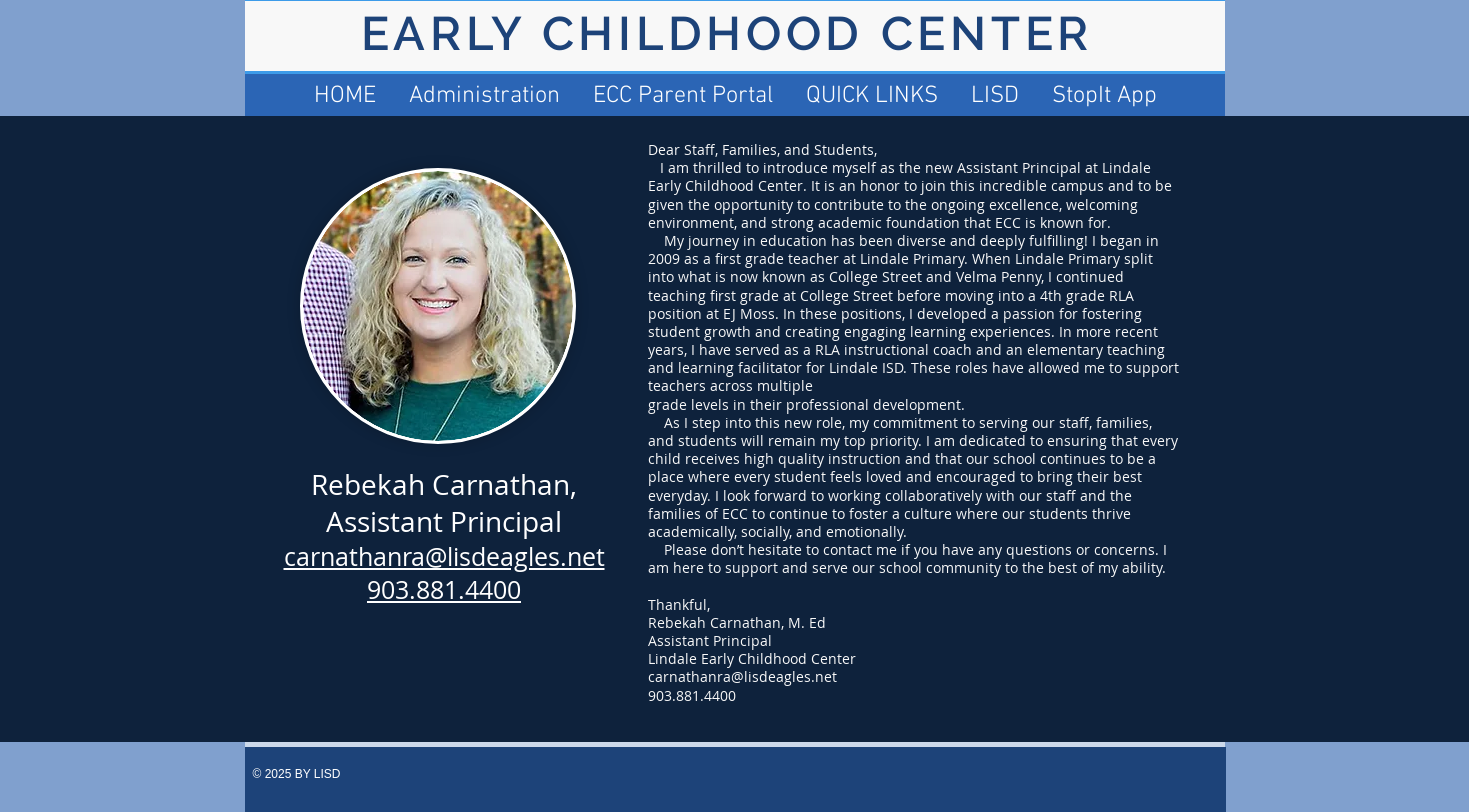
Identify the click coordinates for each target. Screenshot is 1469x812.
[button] (871, 96)
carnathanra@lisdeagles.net (742, 676)
